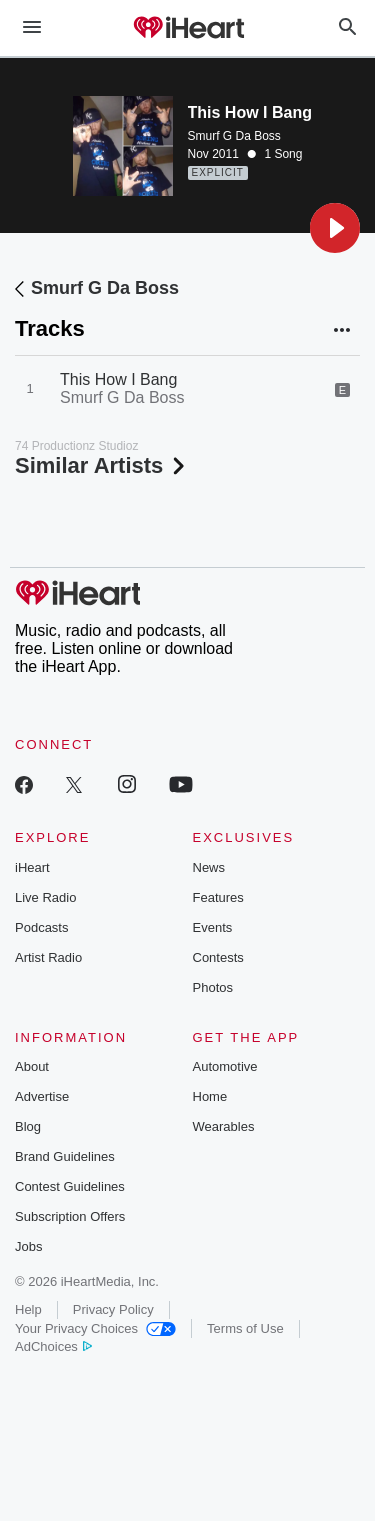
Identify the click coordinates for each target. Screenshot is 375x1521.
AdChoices (53, 1346)
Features (218, 897)
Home (210, 1096)
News (209, 867)
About (32, 1066)
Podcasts (41, 927)
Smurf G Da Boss (234, 136)
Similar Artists (102, 465)
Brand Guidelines (65, 1156)
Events (213, 927)
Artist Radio (48, 957)
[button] (335, 228)
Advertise (42, 1096)
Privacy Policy (113, 1309)
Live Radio (45, 897)
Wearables (224, 1126)
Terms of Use (245, 1328)
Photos (213, 987)
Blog (28, 1126)
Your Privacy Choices (95, 1328)
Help (28, 1309)
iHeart (32, 867)
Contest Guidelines (70, 1186)
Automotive (225, 1066)
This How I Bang (118, 379)
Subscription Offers (70, 1216)
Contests (218, 957)
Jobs (28, 1246)
